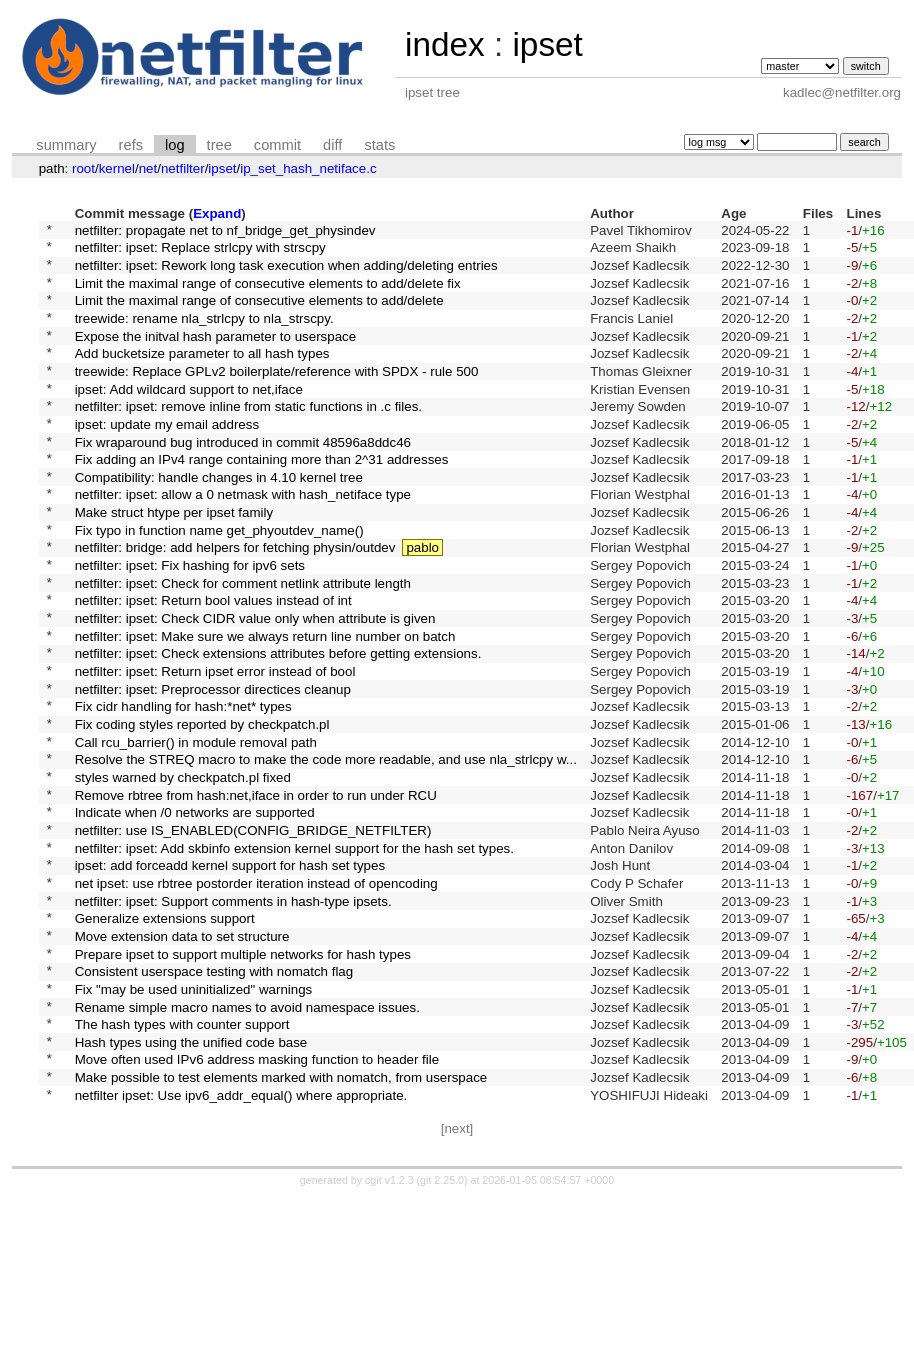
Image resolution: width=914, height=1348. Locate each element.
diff (332, 145)
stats (379, 145)
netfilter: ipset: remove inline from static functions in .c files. (248, 438)
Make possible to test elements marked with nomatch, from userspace (281, 1223)
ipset (547, 44)
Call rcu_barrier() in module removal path (196, 830)
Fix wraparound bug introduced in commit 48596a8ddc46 (243, 479)
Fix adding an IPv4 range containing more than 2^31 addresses (262, 500)
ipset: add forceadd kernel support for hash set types (230, 975)
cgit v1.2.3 (389, 1330)
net (148, 168)
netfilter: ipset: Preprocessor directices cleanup (213, 768)
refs (131, 145)
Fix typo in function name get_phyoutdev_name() (219, 582)
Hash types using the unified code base (191, 1181)
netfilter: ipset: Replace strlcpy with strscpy (200, 252)
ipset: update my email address (167, 458)
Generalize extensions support (165, 1037)
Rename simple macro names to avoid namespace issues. (247, 1140)
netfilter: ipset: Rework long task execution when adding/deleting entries (286, 272)
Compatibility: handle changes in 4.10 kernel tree (219, 520)
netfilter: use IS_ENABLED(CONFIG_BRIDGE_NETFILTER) (253, 933)
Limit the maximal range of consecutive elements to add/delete (259, 314)
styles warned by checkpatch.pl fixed (183, 871)
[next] (457, 1278)
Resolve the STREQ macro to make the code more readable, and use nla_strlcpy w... (326, 851)
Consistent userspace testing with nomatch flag (214, 1099)
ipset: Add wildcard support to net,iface (189, 417)
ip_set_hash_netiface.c (308, 168)
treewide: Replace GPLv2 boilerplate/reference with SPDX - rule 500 (277, 396)
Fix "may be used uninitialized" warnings (194, 1119)
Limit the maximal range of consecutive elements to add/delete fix (268, 293)
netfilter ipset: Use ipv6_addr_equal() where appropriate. (241, 1243)
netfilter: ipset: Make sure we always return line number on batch (265, 706)
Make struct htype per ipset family (174, 562)
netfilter (183, 168)
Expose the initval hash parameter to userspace (216, 355)
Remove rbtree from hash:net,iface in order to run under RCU (256, 892)
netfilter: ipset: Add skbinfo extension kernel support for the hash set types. (294, 954)
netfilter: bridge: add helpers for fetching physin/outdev (235, 603)
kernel (117, 168)
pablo (422, 603)
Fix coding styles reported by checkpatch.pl (202, 810)
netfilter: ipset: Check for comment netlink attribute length (243, 644)
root (83, 168)
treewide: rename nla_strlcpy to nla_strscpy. (204, 334)
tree (219, 145)
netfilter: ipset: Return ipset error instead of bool (215, 748)
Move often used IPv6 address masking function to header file (257, 1202)
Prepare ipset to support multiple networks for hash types (243, 1078)
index (445, 44)
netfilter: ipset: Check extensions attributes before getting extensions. (278, 727)
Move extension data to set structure (182, 1057)
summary (66, 145)
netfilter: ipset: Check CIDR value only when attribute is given (255, 686)
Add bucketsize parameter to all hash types (202, 376)
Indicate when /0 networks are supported (195, 913)
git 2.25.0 (442, 1330)
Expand (217, 213)
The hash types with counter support (182, 1161)
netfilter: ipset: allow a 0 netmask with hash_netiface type (243, 541)
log (175, 145)
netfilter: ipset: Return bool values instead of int (213, 665)
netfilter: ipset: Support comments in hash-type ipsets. (233, 1016)
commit (277, 145)
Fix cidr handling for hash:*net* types (183, 789)
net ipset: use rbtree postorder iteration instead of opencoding (256, 995)
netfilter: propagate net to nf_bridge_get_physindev (225, 231)
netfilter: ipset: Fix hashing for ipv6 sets (190, 624)
